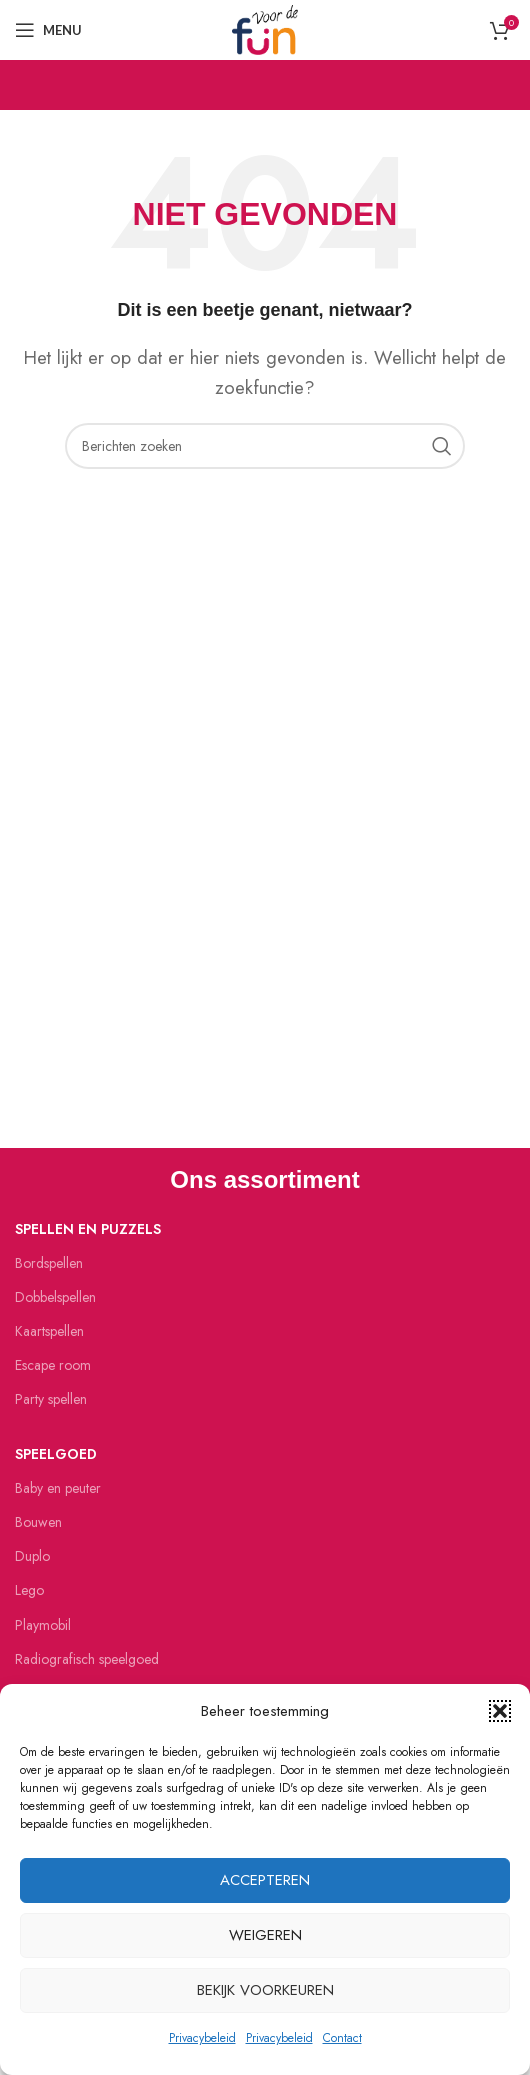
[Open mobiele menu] (48, 30)
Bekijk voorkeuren (265, 1990)
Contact (342, 2038)
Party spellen (51, 1399)
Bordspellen (49, 1263)
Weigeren (265, 1935)
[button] (500, 1711)
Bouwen (38, 1522)
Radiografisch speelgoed (87, 1659)
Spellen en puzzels (88, 1229)
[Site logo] (265, 28)
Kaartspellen (49, 1331)
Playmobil (43, 1625)
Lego (29, 1590)
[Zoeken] (265, 446)
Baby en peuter (58, 1488)
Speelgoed (56, 1454)
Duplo (32, 1556)
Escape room (53, 1365)
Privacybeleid (202, 2038)
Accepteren (265, 1880)
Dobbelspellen (55, 1297)
